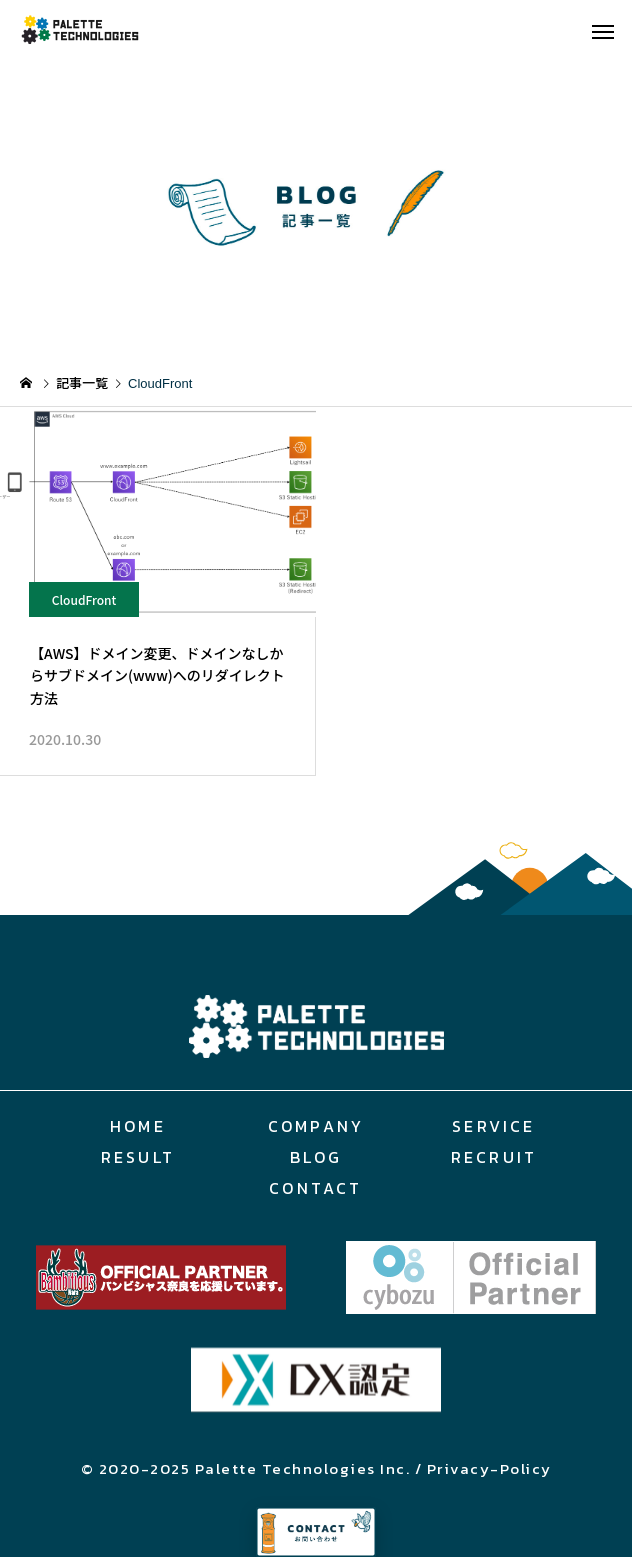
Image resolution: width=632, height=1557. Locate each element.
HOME (138, 1126)
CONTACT (315, 1188)
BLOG (316, 1157)
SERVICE (493, 1126)
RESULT (138, 1157)
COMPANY (316, 1126)
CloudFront (84, 599)
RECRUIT (494, 1157)
